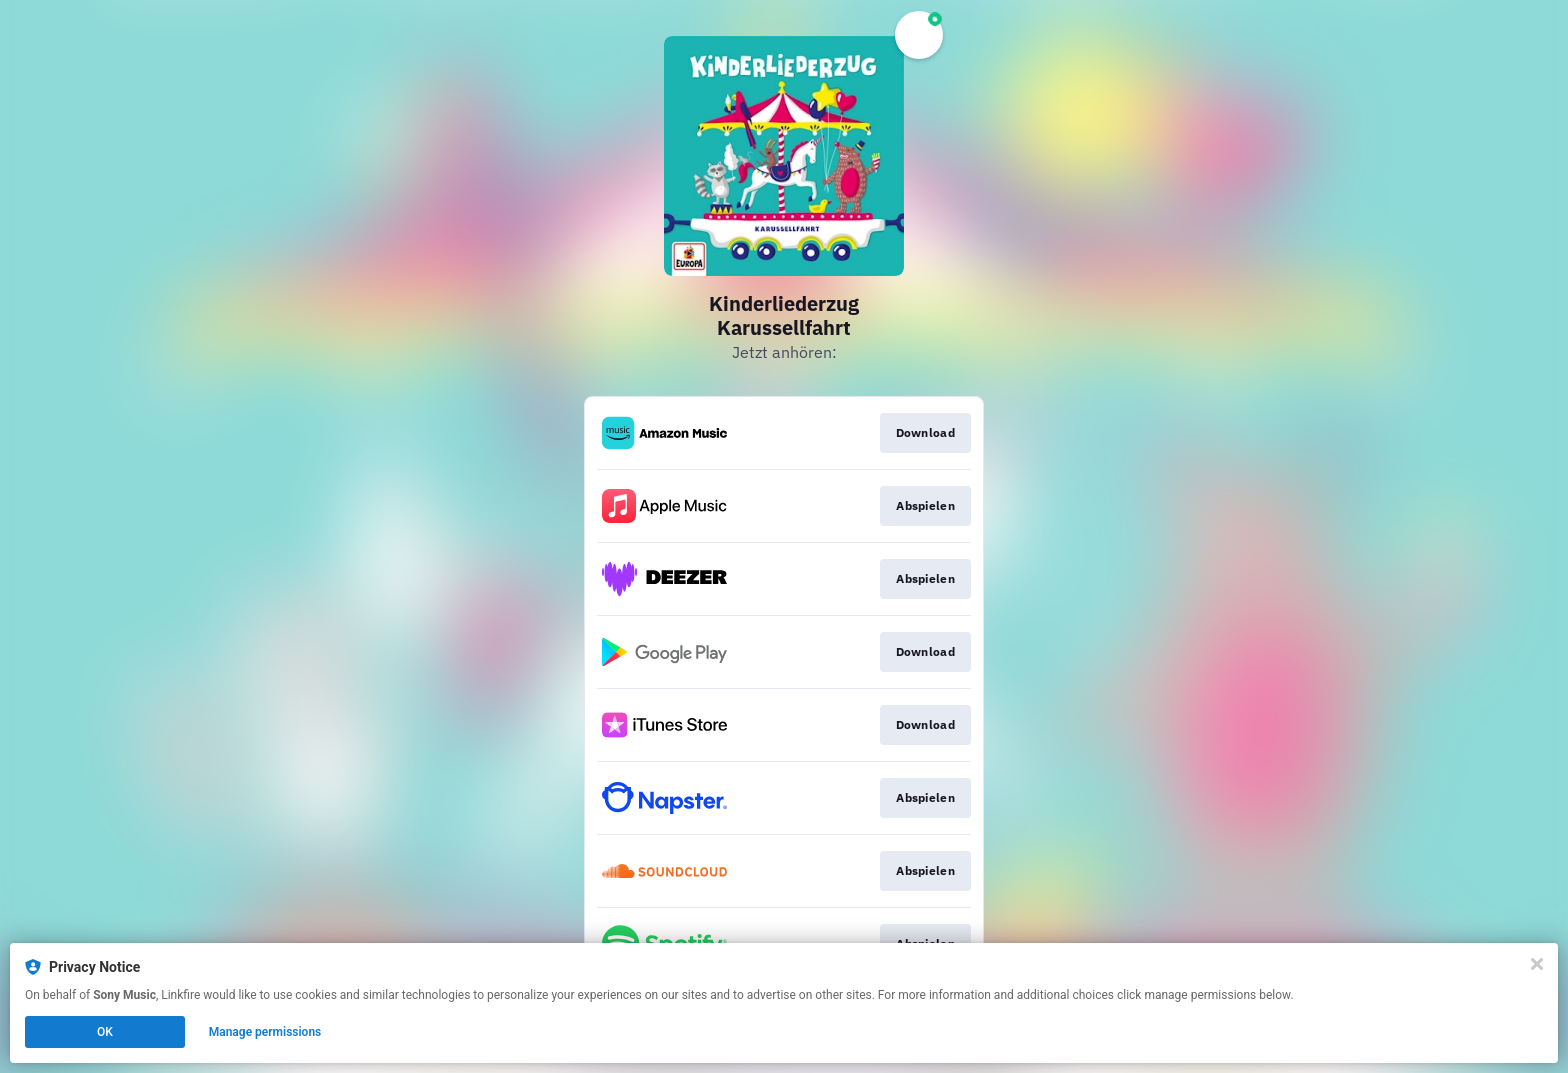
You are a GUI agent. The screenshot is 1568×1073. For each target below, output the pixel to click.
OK (105, 1032)
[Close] (1537, 964)
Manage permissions (265, 1032)
